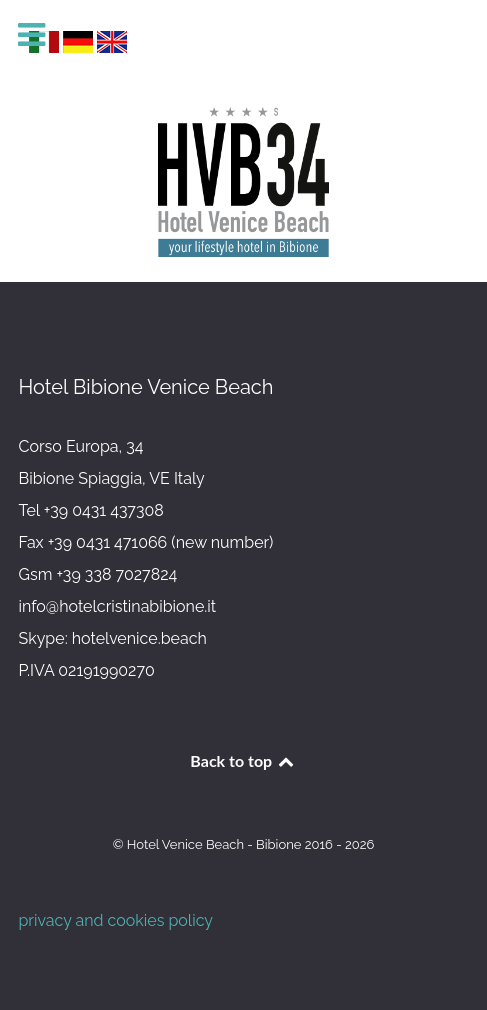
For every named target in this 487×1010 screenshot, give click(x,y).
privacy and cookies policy (116, 920)
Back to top (243, 760)
